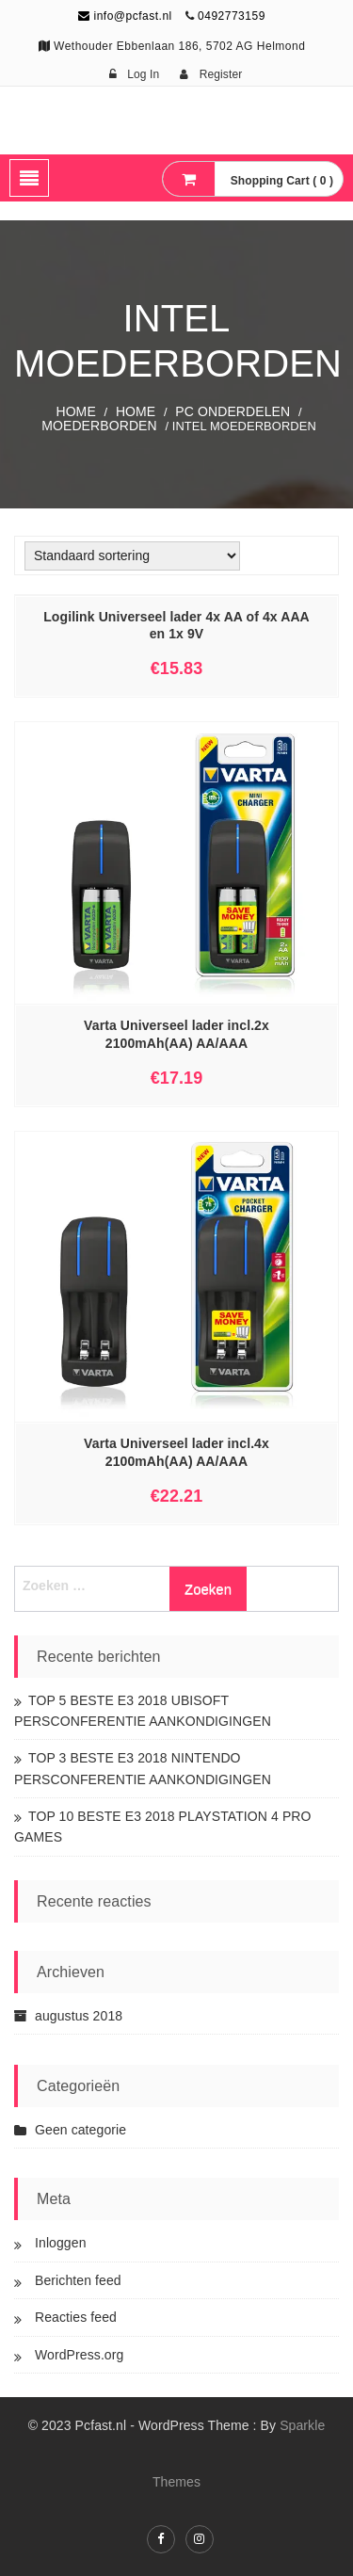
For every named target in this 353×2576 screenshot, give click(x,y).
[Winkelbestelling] (132, 556)
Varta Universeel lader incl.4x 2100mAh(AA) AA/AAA (176, 1452)
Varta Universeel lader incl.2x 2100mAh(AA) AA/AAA (176, 1034)
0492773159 (231, 16)
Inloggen (61, 2242)
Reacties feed (76, 2317)
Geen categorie (80, 2129)
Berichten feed (78, 2280)
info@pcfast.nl (125, 16)
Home (75, 411)
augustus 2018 (78, 2015)
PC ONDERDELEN (232, 411)
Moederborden (99, 425)
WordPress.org (79, 2354)
